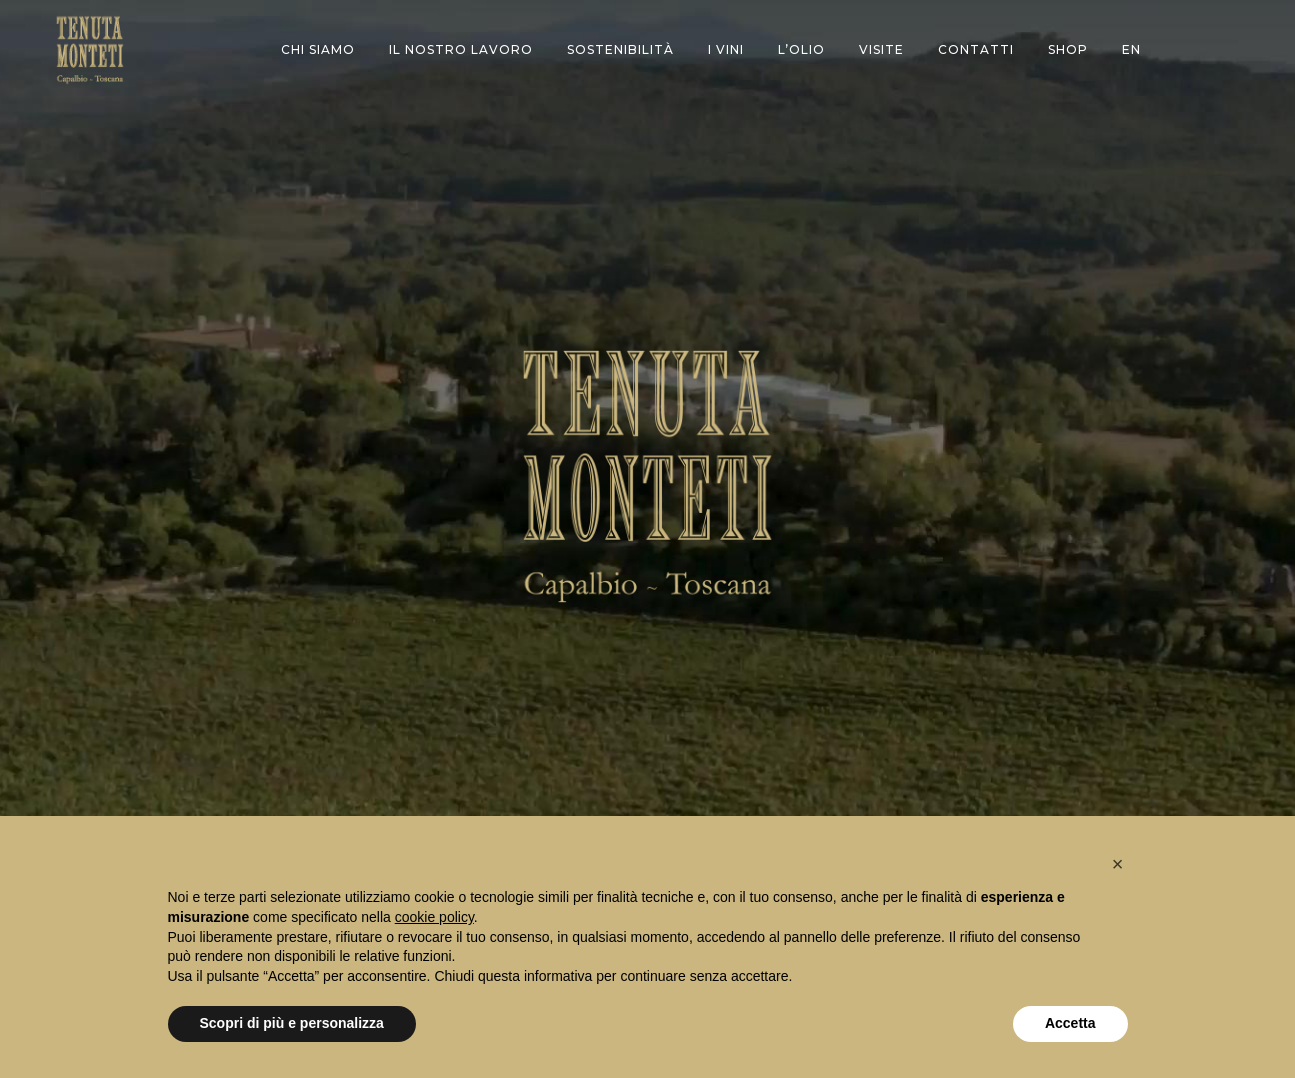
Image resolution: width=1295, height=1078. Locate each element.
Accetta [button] (1070, 1023)
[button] (1118, 864)
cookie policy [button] (434, 917)
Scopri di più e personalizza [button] (292, 1023)
